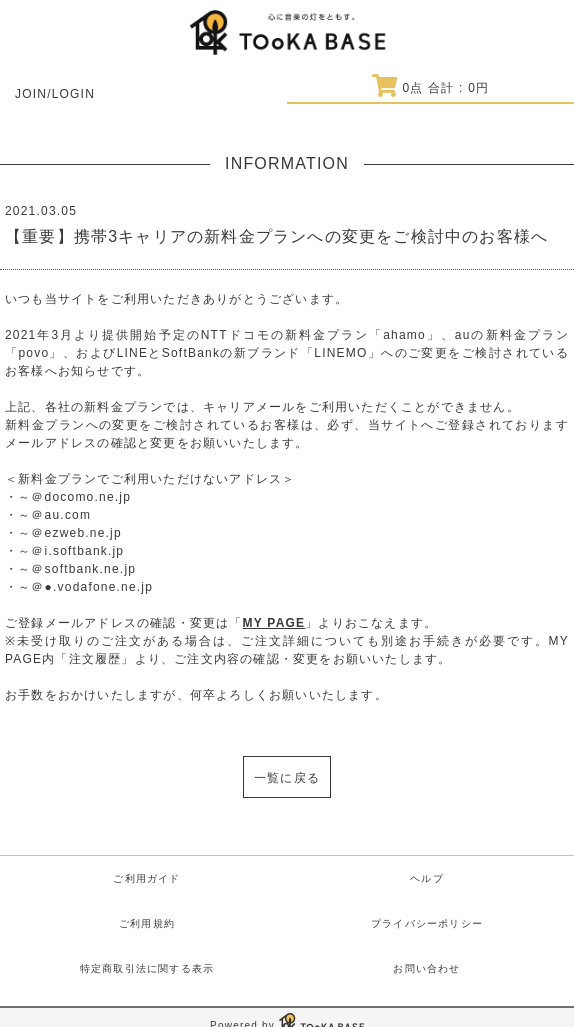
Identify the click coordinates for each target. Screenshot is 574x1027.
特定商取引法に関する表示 (147, 968)
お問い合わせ (426, 968)
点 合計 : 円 (430, 88)
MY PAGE (274, 623)
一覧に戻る (287, 778)
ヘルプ (427, 878)
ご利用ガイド (146, 878)
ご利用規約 (147, 923)
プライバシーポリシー (427, 923)
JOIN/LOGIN (55, 94)
